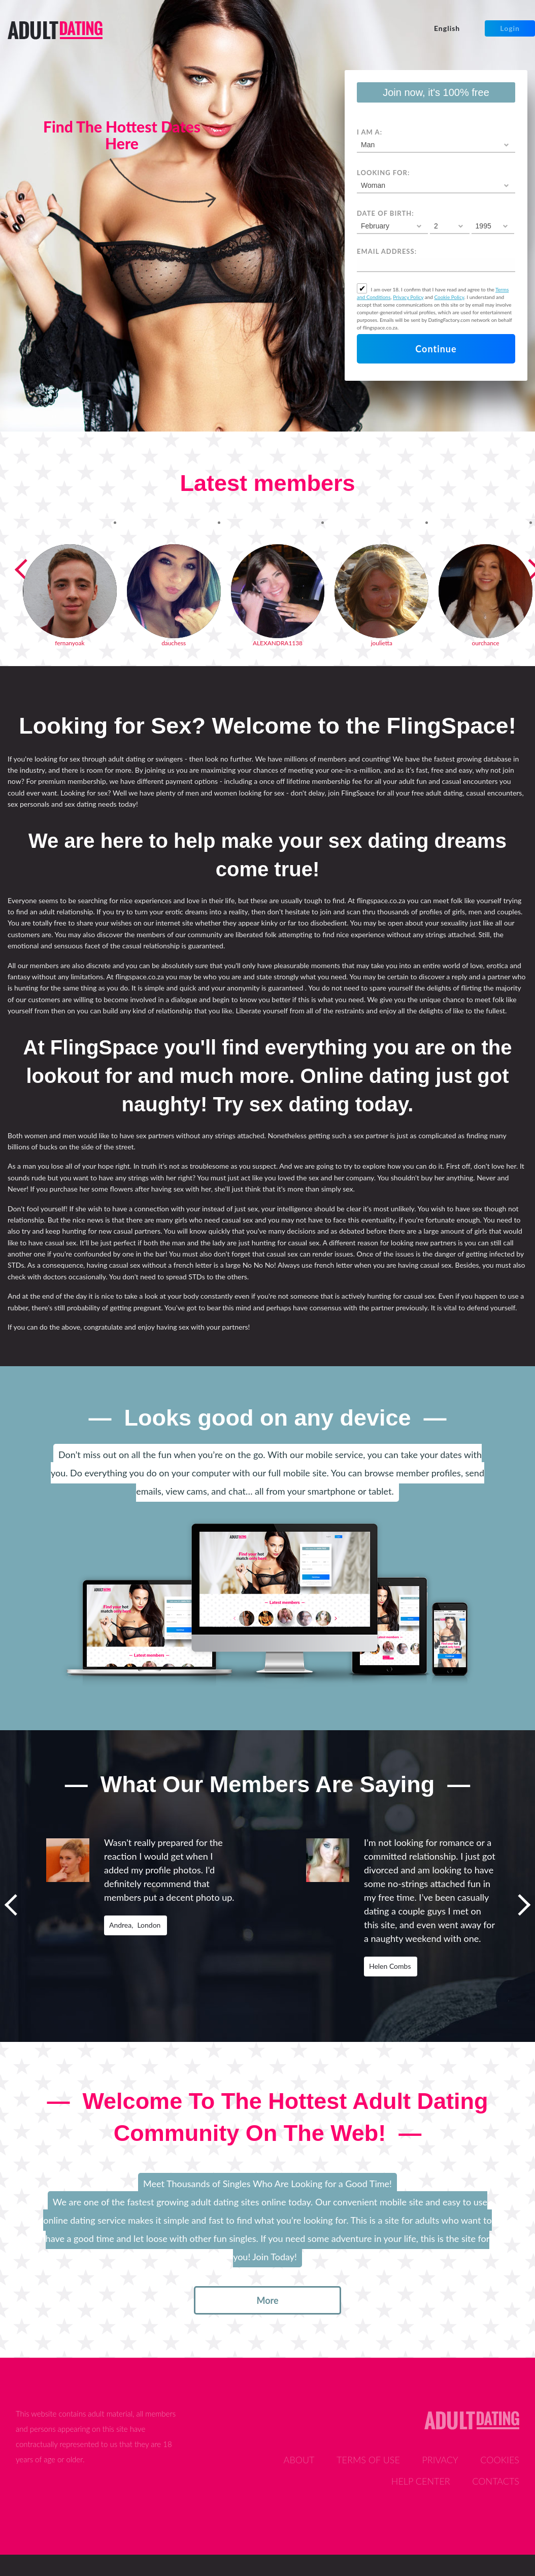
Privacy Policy (408, 297)
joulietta (381, 643)
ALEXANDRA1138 (278, 643)
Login (510, 28)
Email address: (387, 251)
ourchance (485, 643)
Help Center (420, 2481)
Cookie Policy (449, 297)
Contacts (495, 2481)
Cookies (499, 2459)
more (267, 2300)
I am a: (369, 132)
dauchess (173, 643)
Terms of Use (368, 2459)
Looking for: (383, 173)
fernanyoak (69, 643)
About (299, 2459)
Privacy (440, 2459)
